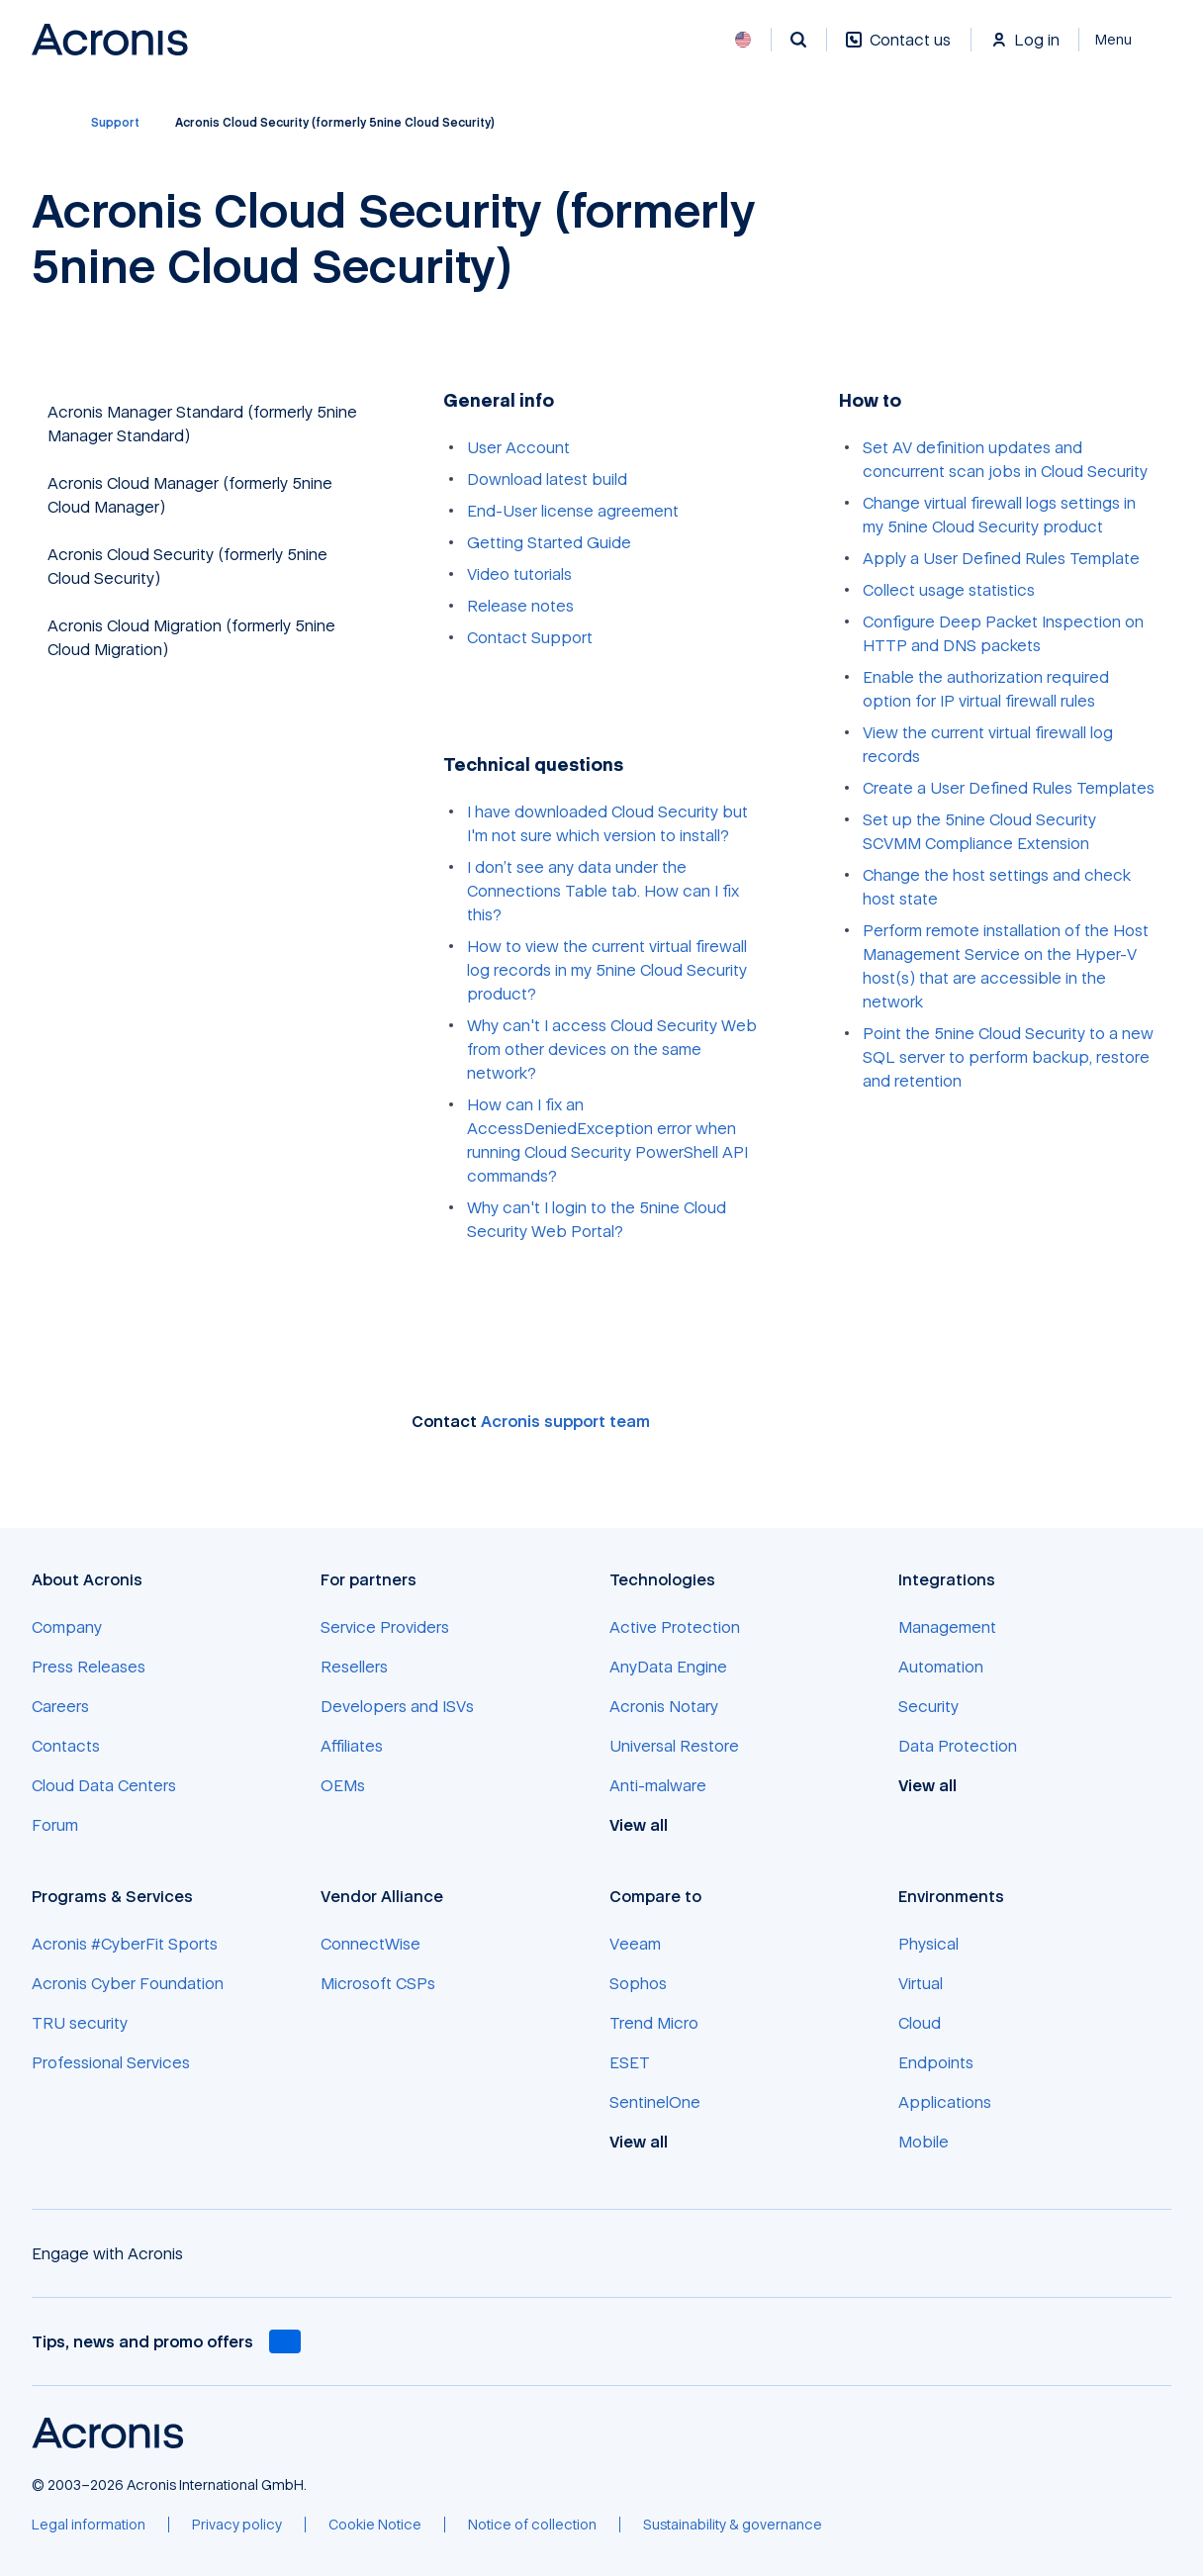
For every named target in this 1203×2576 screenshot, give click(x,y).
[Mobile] (923, 2141)
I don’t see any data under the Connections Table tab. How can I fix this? (603, 890)
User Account (518, 447)
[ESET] (629, 2062)
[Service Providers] (385, 1627)
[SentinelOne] (654, 2102)
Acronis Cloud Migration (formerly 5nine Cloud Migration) (191, 637)
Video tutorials (519, 574)
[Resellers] (354, 1666)
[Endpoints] (935, 2062)
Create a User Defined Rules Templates (1009, 788)
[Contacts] (66, 1746)
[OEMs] (343, 1785)
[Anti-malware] (657, 1785)
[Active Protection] (674, 1627)
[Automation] (940, 1666)
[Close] (1125, 39)
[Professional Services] (111, 2062)
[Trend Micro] (653, 2023)
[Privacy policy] (237, 2524)
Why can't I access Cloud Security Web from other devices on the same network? (612, 1049)
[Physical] (928, 1944)
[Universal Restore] (674, 1746)
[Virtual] (920, 1983)
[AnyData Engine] (668, 1666)
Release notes (520, 606)
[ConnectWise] (370, 1944)
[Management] (947, 1627)
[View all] (649, 1825)
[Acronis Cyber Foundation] (128, 1983)
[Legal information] (88, 2524)
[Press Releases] (88, 1666)
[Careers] (60, 1706)
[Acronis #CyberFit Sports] (125, 1944)
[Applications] (944, 2102)
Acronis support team (565, 1421)
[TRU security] (80, 2023)
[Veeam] (635, 1944)
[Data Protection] (957, 1746)
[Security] (928, 1706)
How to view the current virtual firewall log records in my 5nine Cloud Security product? (607, 969)
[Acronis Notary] (663, 1706)
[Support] (115, 123)
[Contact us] (898, 50)
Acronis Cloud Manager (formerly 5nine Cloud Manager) (189, 495)
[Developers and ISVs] (397, 1706)
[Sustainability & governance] (732, 2524)
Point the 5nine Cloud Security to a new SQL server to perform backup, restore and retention (1008, 1057)
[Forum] (55, 1825)
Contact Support (530, 637)
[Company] (67, 1627)
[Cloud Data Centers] (104, 1785)
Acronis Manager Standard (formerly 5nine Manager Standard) (202, 423)
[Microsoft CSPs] (378, 1983)
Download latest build (547, 479)
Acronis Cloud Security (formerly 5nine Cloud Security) (187, 566)
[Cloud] (919, 2023)
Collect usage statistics (949, 590)
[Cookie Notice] (374, 2524)
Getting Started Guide (549, 542)
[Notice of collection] (532, 2524)
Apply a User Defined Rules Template (1001, 558)
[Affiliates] (352, 1746)
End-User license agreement (573, 511)
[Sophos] (638, 1983)
